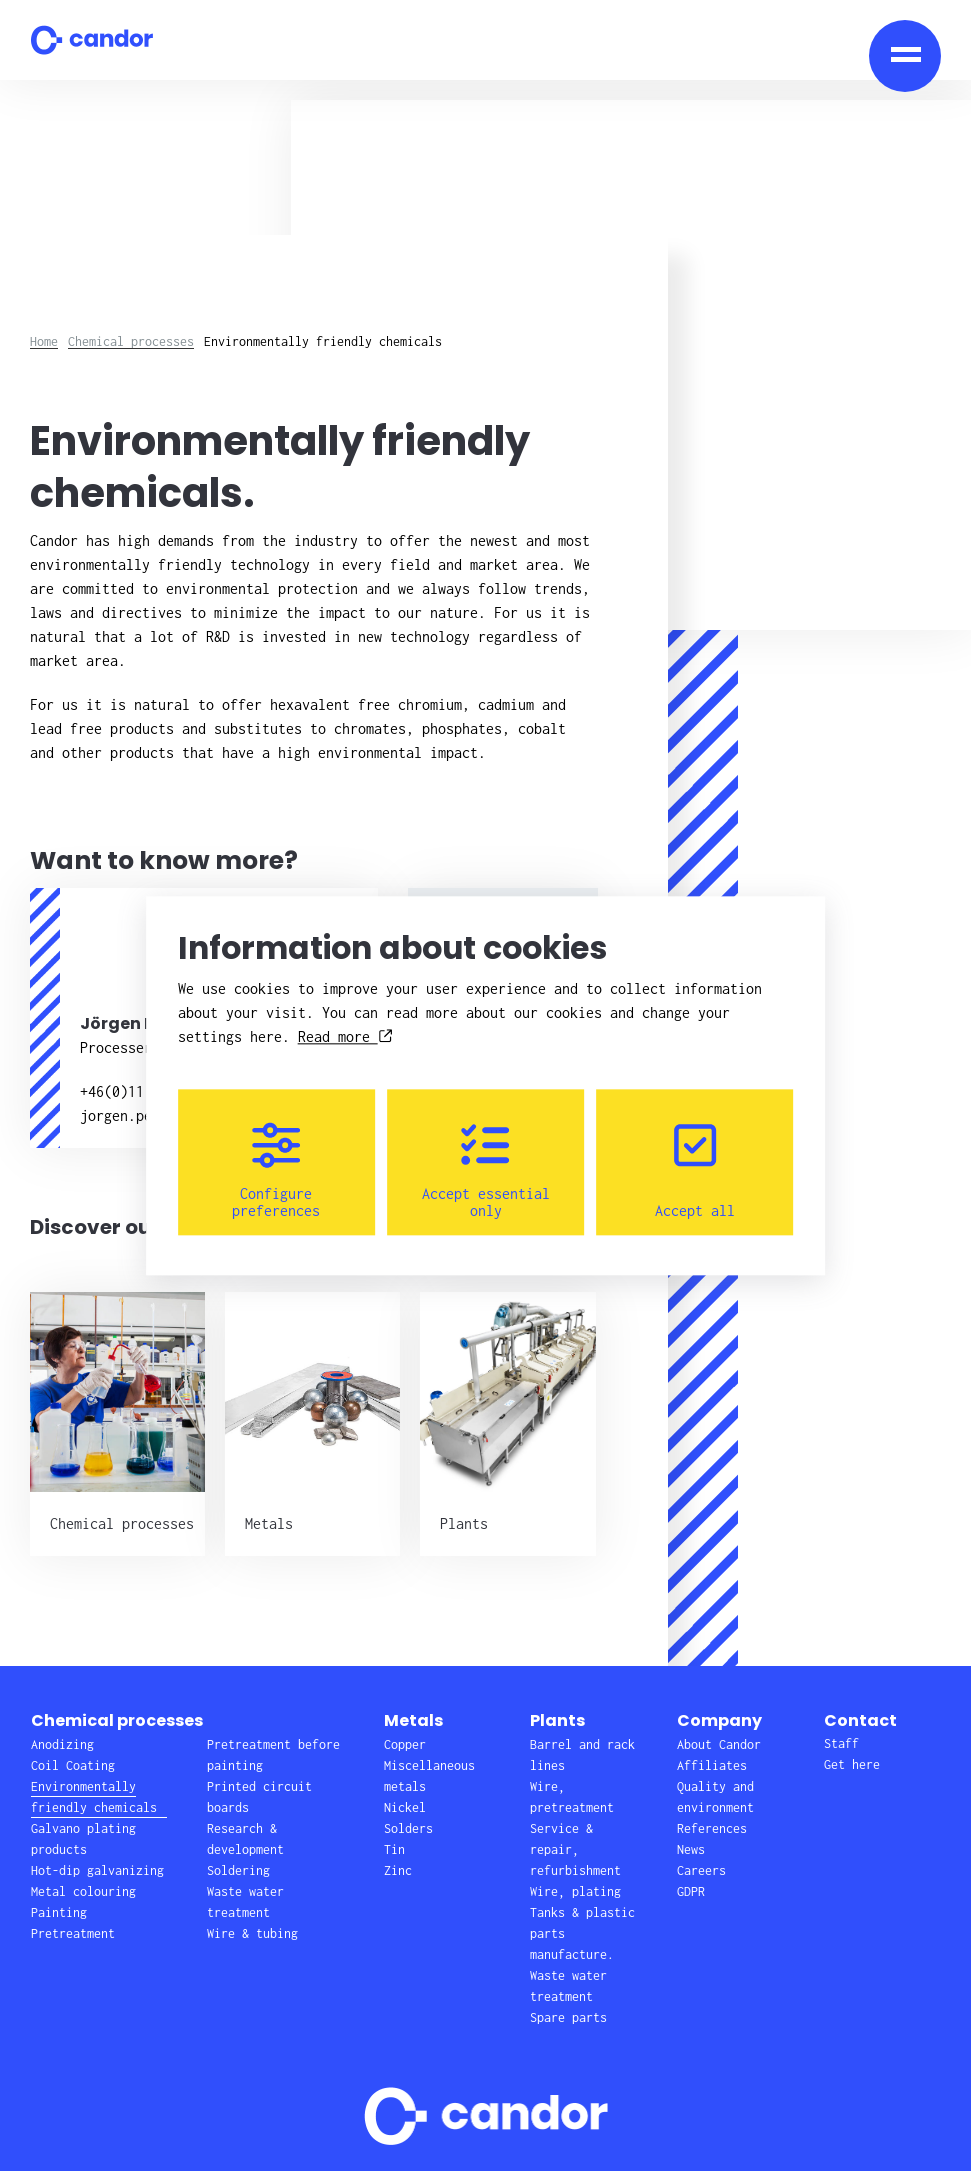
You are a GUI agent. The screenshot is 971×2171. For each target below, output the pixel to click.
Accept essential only (486, 1170)
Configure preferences (276, 1170)
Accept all (695, 1170)
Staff (841, 1743)
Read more (345, 1036)
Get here (852, 1764)
